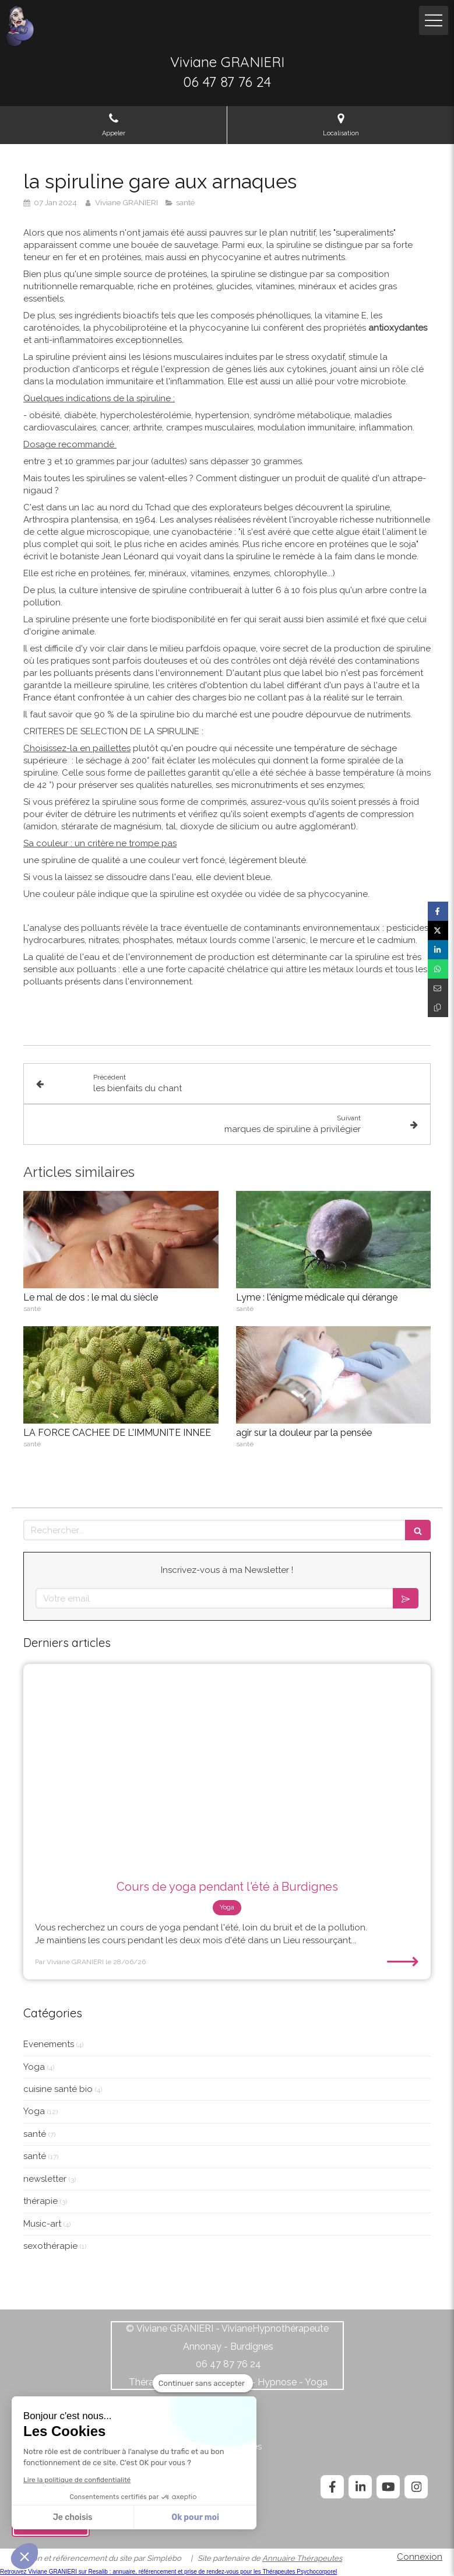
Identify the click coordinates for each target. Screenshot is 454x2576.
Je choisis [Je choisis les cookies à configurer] (73, 2517)
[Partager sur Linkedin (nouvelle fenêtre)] (438, 949)
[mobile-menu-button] (433, 20)
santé (34, 2134)
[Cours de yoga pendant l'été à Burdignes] (227, 1766)
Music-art (42, 2223)
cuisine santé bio (58, 2089)
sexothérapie (50, 2246)
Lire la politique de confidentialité (77, 2480)
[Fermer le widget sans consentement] (203, 2383)
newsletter (44, 2179)
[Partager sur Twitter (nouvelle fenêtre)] (438, 930)
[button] (24, 2556)
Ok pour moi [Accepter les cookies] (195, 2517)
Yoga (34, 2067)
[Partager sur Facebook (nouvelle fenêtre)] (438, 911)
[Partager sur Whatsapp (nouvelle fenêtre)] (438, 969)
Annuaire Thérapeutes (302, 2558)
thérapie (40, 2201)
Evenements (48, 2044)
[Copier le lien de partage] (438, 1007)
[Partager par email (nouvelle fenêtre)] (438, 988)
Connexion (419, 2557)
